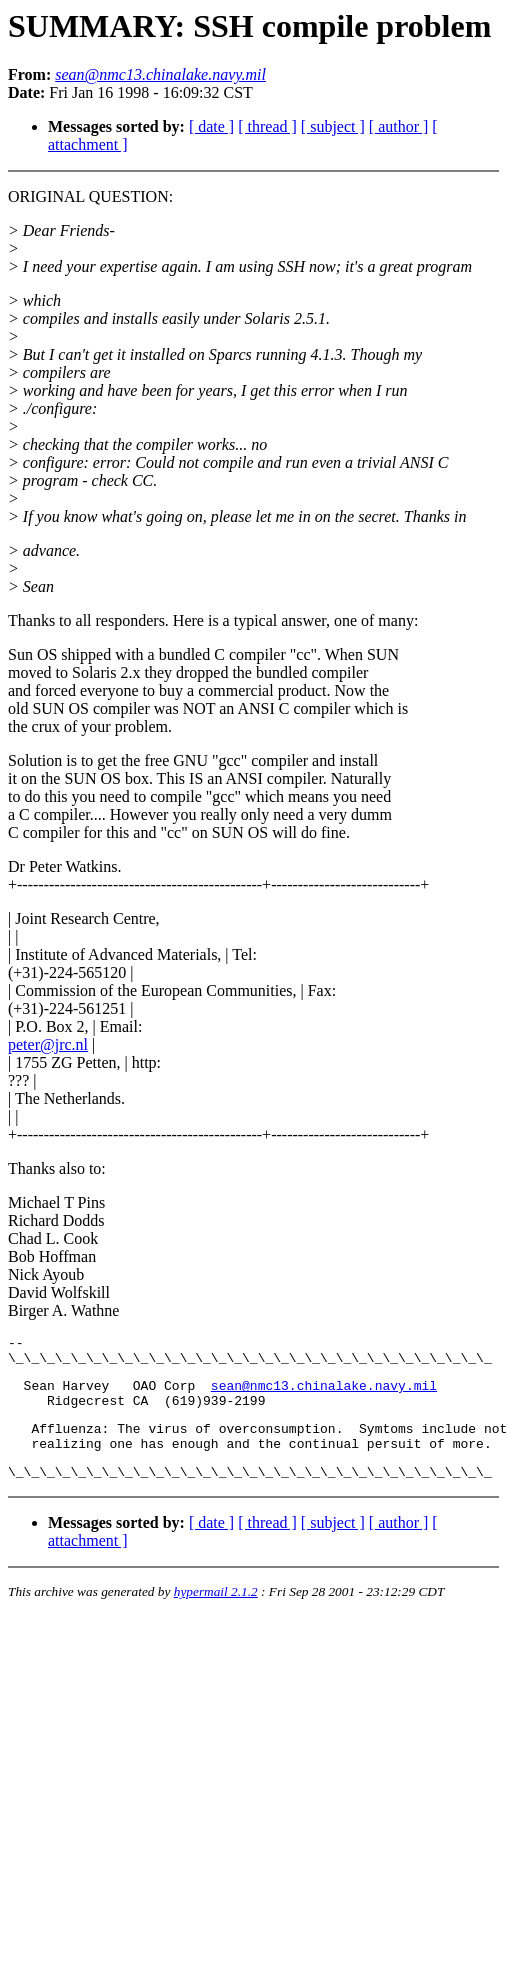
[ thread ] (267, 126)
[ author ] (399, 126)
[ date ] (211, 126)
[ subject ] (333, 126)
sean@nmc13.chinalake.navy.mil (324, 1394)
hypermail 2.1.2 (216, 1612)
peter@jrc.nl (48, 1044)
